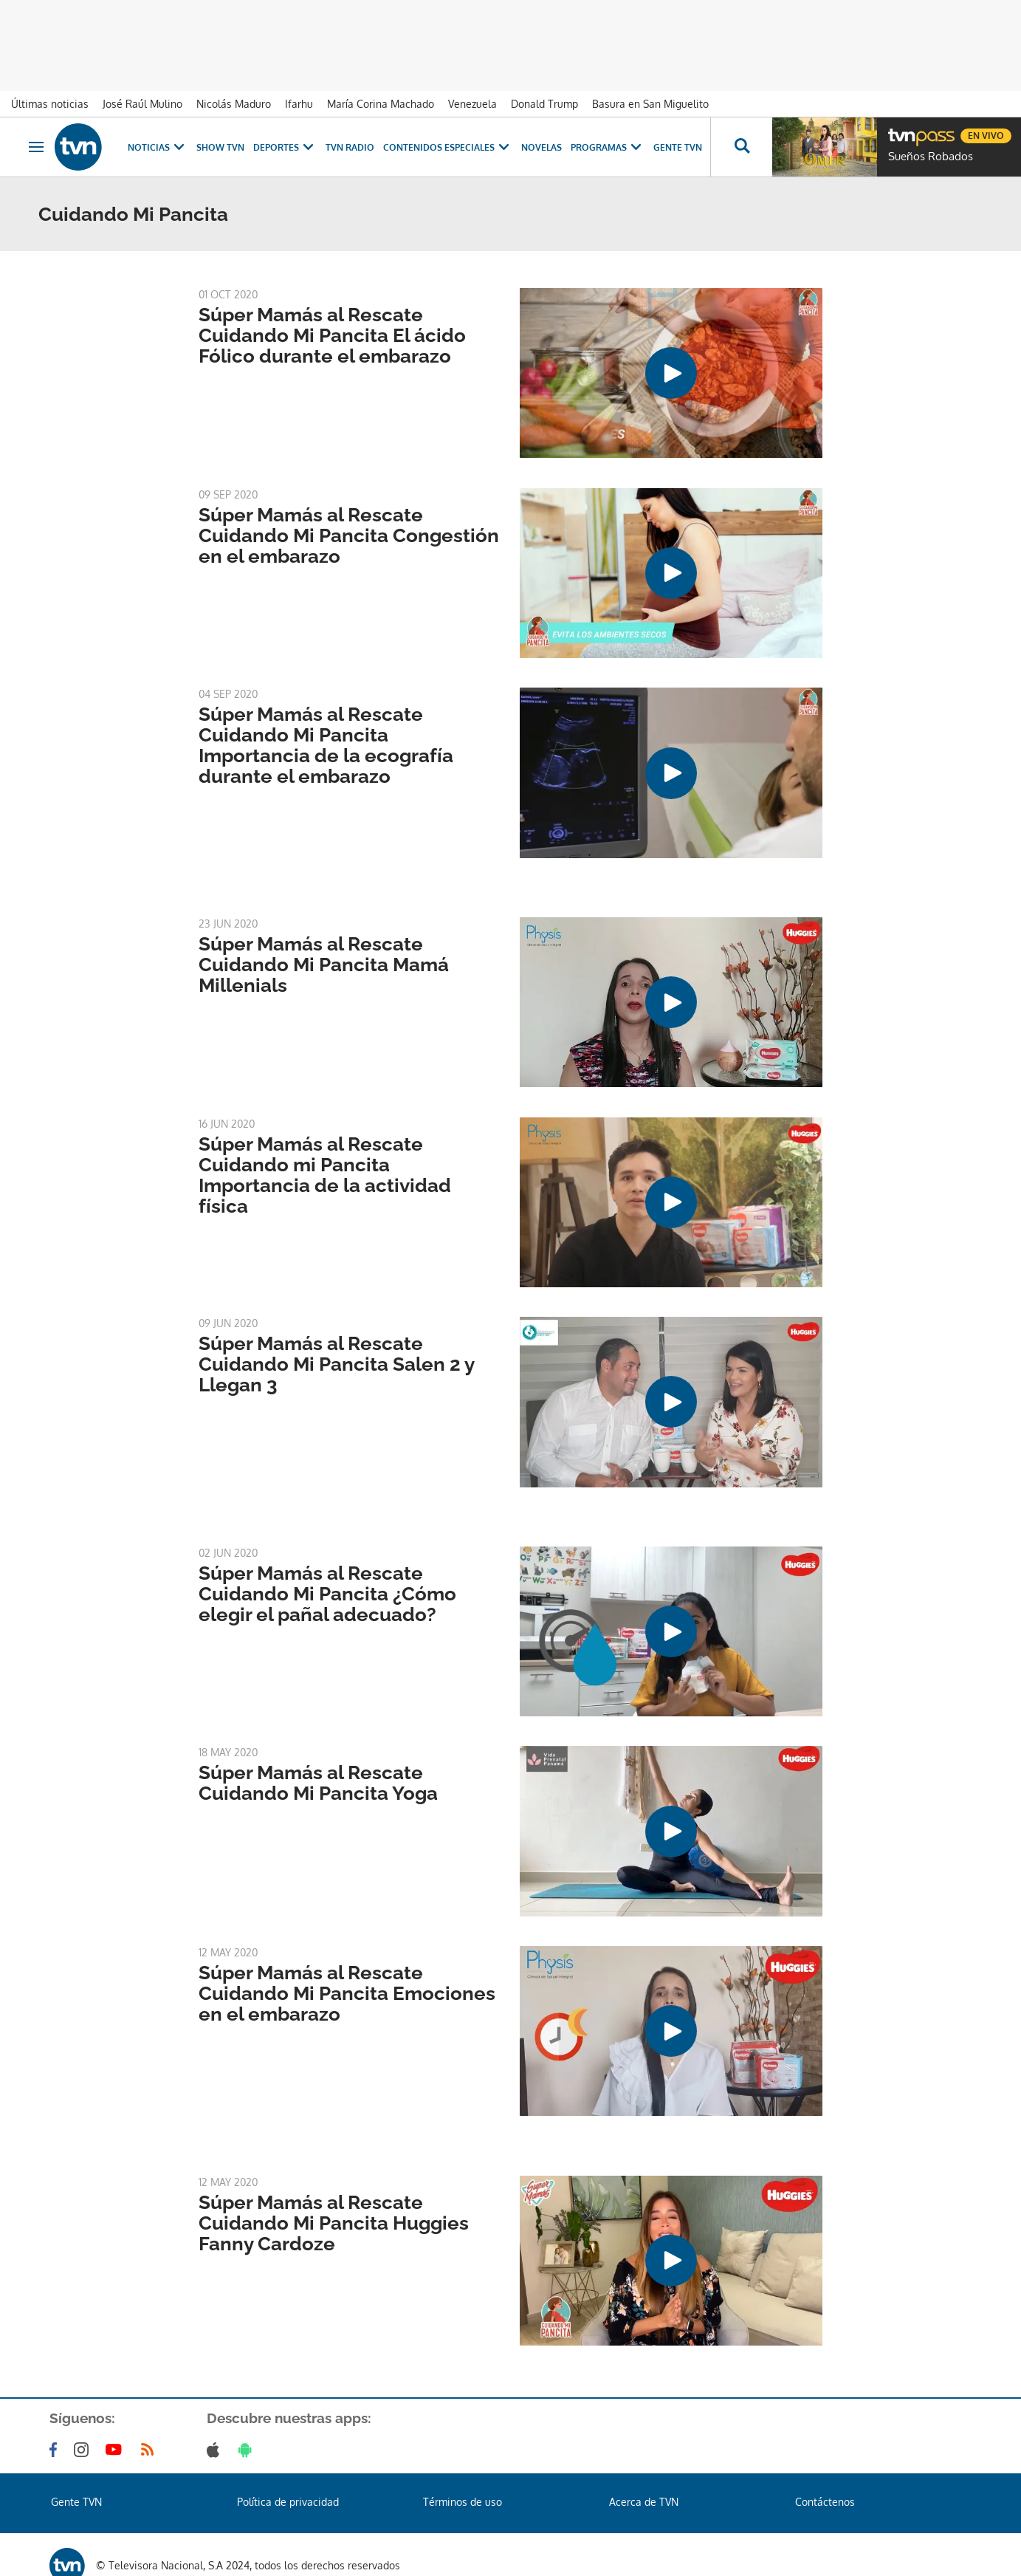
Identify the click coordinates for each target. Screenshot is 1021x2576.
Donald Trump (544, 103)
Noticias (158, 147)
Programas (607, 147)
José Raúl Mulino (142, 103)
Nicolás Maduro (233, 103)
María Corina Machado (380, 103)
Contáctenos (825, 2502)
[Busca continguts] (741, 147)
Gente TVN (677, 147)
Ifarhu (299, 103)
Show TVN (220, 147)
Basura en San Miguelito (650, 103)
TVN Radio (350, 147)
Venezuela (472, 103)
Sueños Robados (930, 156)
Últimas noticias (50, 103)
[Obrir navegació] (36, 147)
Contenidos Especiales (447, 147)
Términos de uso (462, 2502)
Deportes (285, 147)
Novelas (541, 147)
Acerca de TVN (643, 2502)
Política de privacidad (288, 2502)
